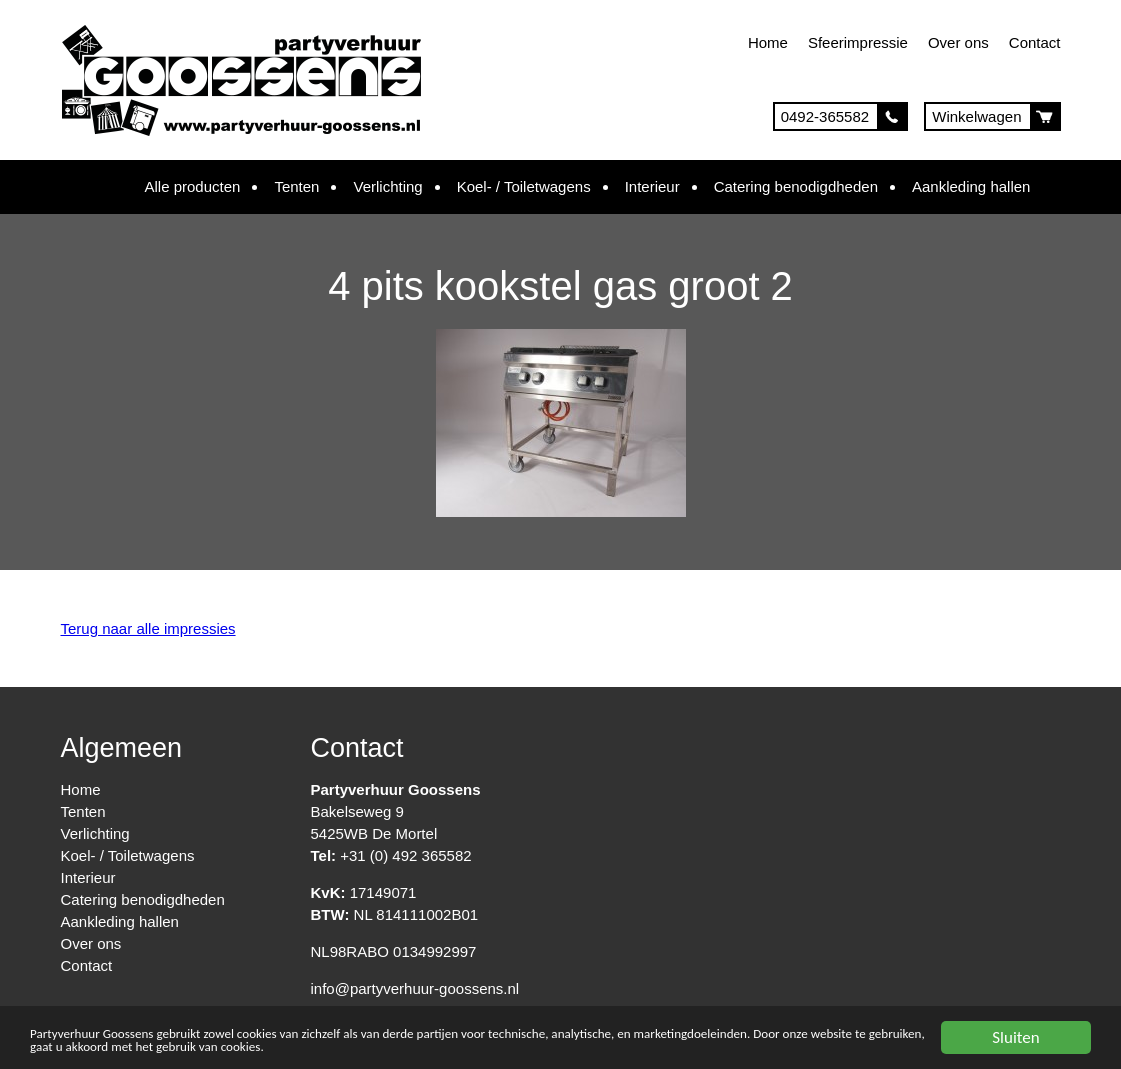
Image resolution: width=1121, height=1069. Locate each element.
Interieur (652, 186)
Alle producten (193, 186)
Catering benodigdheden (796, 186)
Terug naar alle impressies (148, 628)
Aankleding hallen (971, 186)
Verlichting (387, 186)
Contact (1035, 42)
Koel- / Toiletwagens (524, 186)
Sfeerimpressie (858, 42)
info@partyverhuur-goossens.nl (415, 988)
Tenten (296, 186)
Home (768, 42)
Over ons (958, 42)
